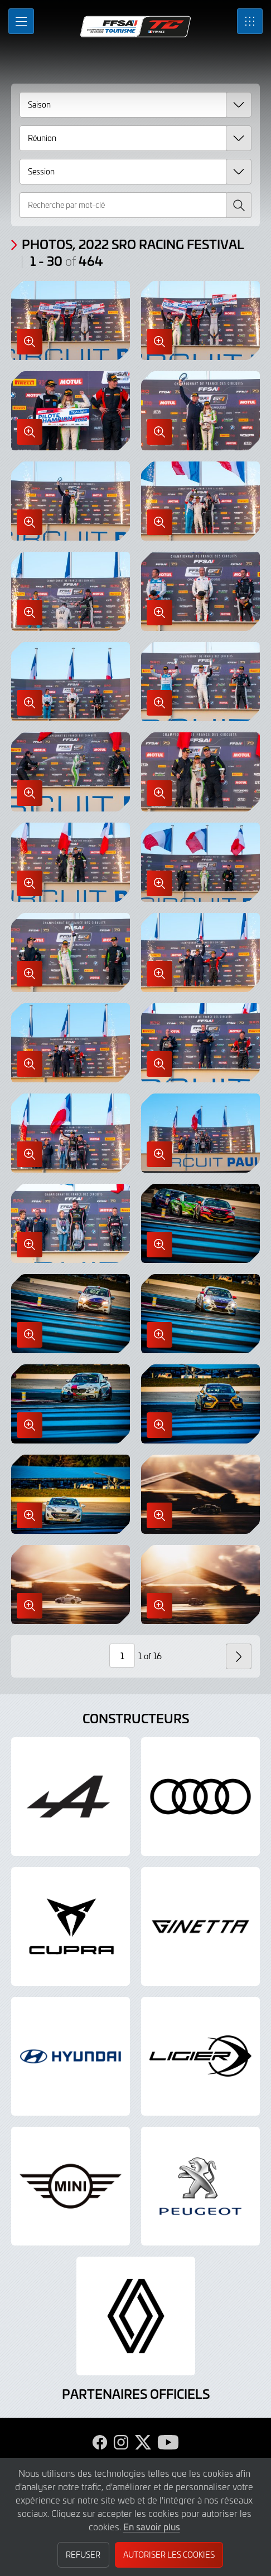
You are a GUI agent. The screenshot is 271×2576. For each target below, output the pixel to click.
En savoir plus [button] (151, 2526)
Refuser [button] (83, 2554)
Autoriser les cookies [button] (169, 2554)
